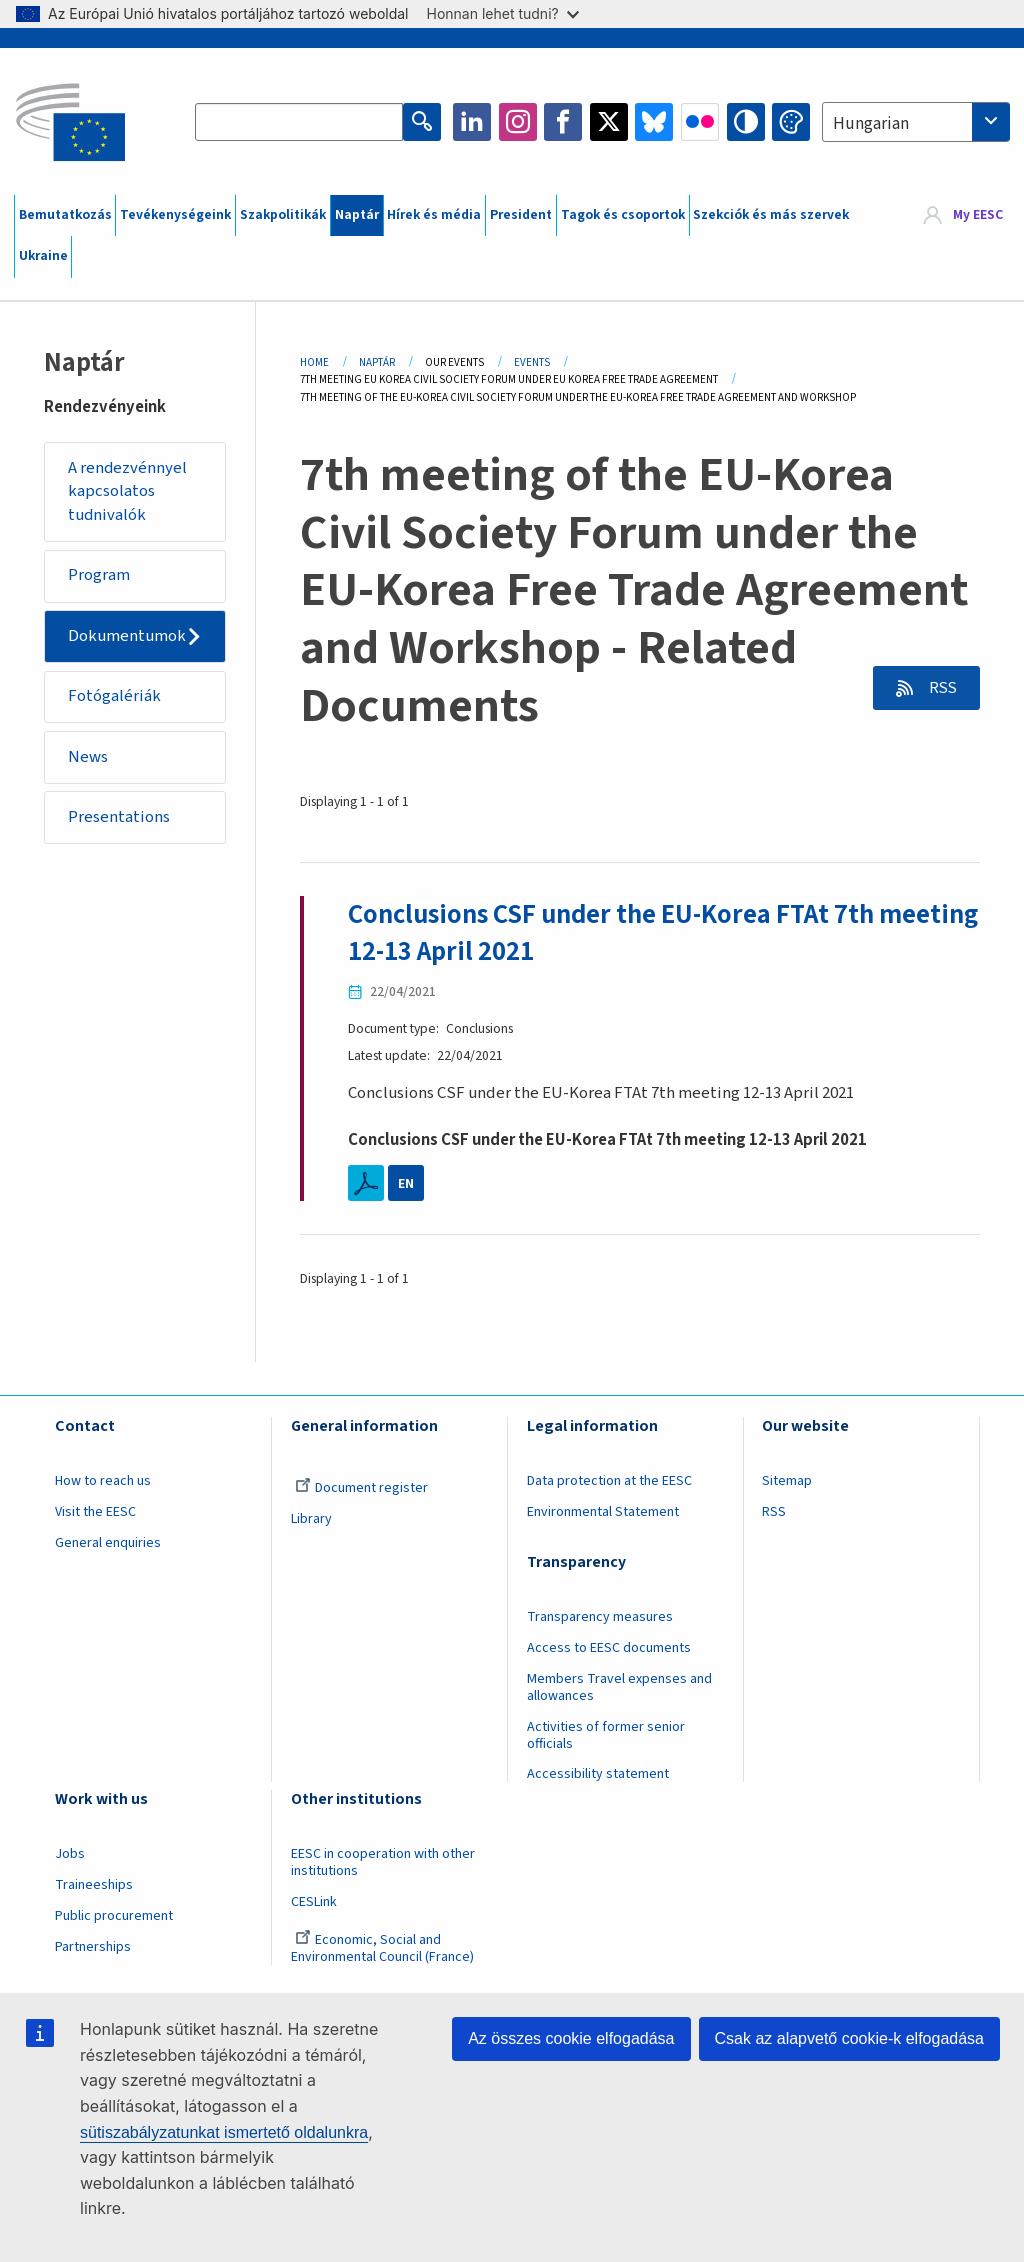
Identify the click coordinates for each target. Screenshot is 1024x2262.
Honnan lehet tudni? (503, 13)
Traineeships (94, 1885)
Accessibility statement (598, 1775)
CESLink (314, 1902)
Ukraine (43, 256)
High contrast (746, 122)
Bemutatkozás (65, 215)
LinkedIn (472, 122)
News (88, 757)
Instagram (518, 122)
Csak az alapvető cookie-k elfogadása (850, 2038)
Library (311, 1519)
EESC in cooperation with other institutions (383, 1863)
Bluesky (654, 122)
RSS (940, 688)
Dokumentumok (127, 636)
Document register (361, 1488)
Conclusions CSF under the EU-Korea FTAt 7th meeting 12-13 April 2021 (663, 933)
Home (314, 362)
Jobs (70, 1855)
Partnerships (93, 1947)
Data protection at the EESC (609, 1481)
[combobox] (916, 122)
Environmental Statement (603, 1512)
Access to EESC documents (609, 1648)
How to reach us (103, 1481)
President (521, 215)
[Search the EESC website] (299, 122)
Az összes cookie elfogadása (571, 2038)
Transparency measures (600, 1618)
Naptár (357, 215)
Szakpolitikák (283, 215)
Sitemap (787, 1481)
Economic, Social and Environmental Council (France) (384, 1948)
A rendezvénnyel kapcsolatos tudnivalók (128, 491)
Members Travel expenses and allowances (619, 1687)
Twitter (609, 122)
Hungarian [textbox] (871, 124)
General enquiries (108, 1543)
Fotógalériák (114, 697)
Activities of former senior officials (606, 1735)
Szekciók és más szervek (771, 215)
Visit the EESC (95, 1512)
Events (532, 362)
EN (406, 1183)
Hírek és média (434, 215)
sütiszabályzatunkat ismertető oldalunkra (224, 2132)
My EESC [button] (978, 215)
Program (99, 576)
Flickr (700, 122)
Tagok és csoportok (623, 215)
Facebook (563, 122)
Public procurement (114, 1916)
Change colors (791, 122)
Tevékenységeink (175, 215)
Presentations (119, 818)
